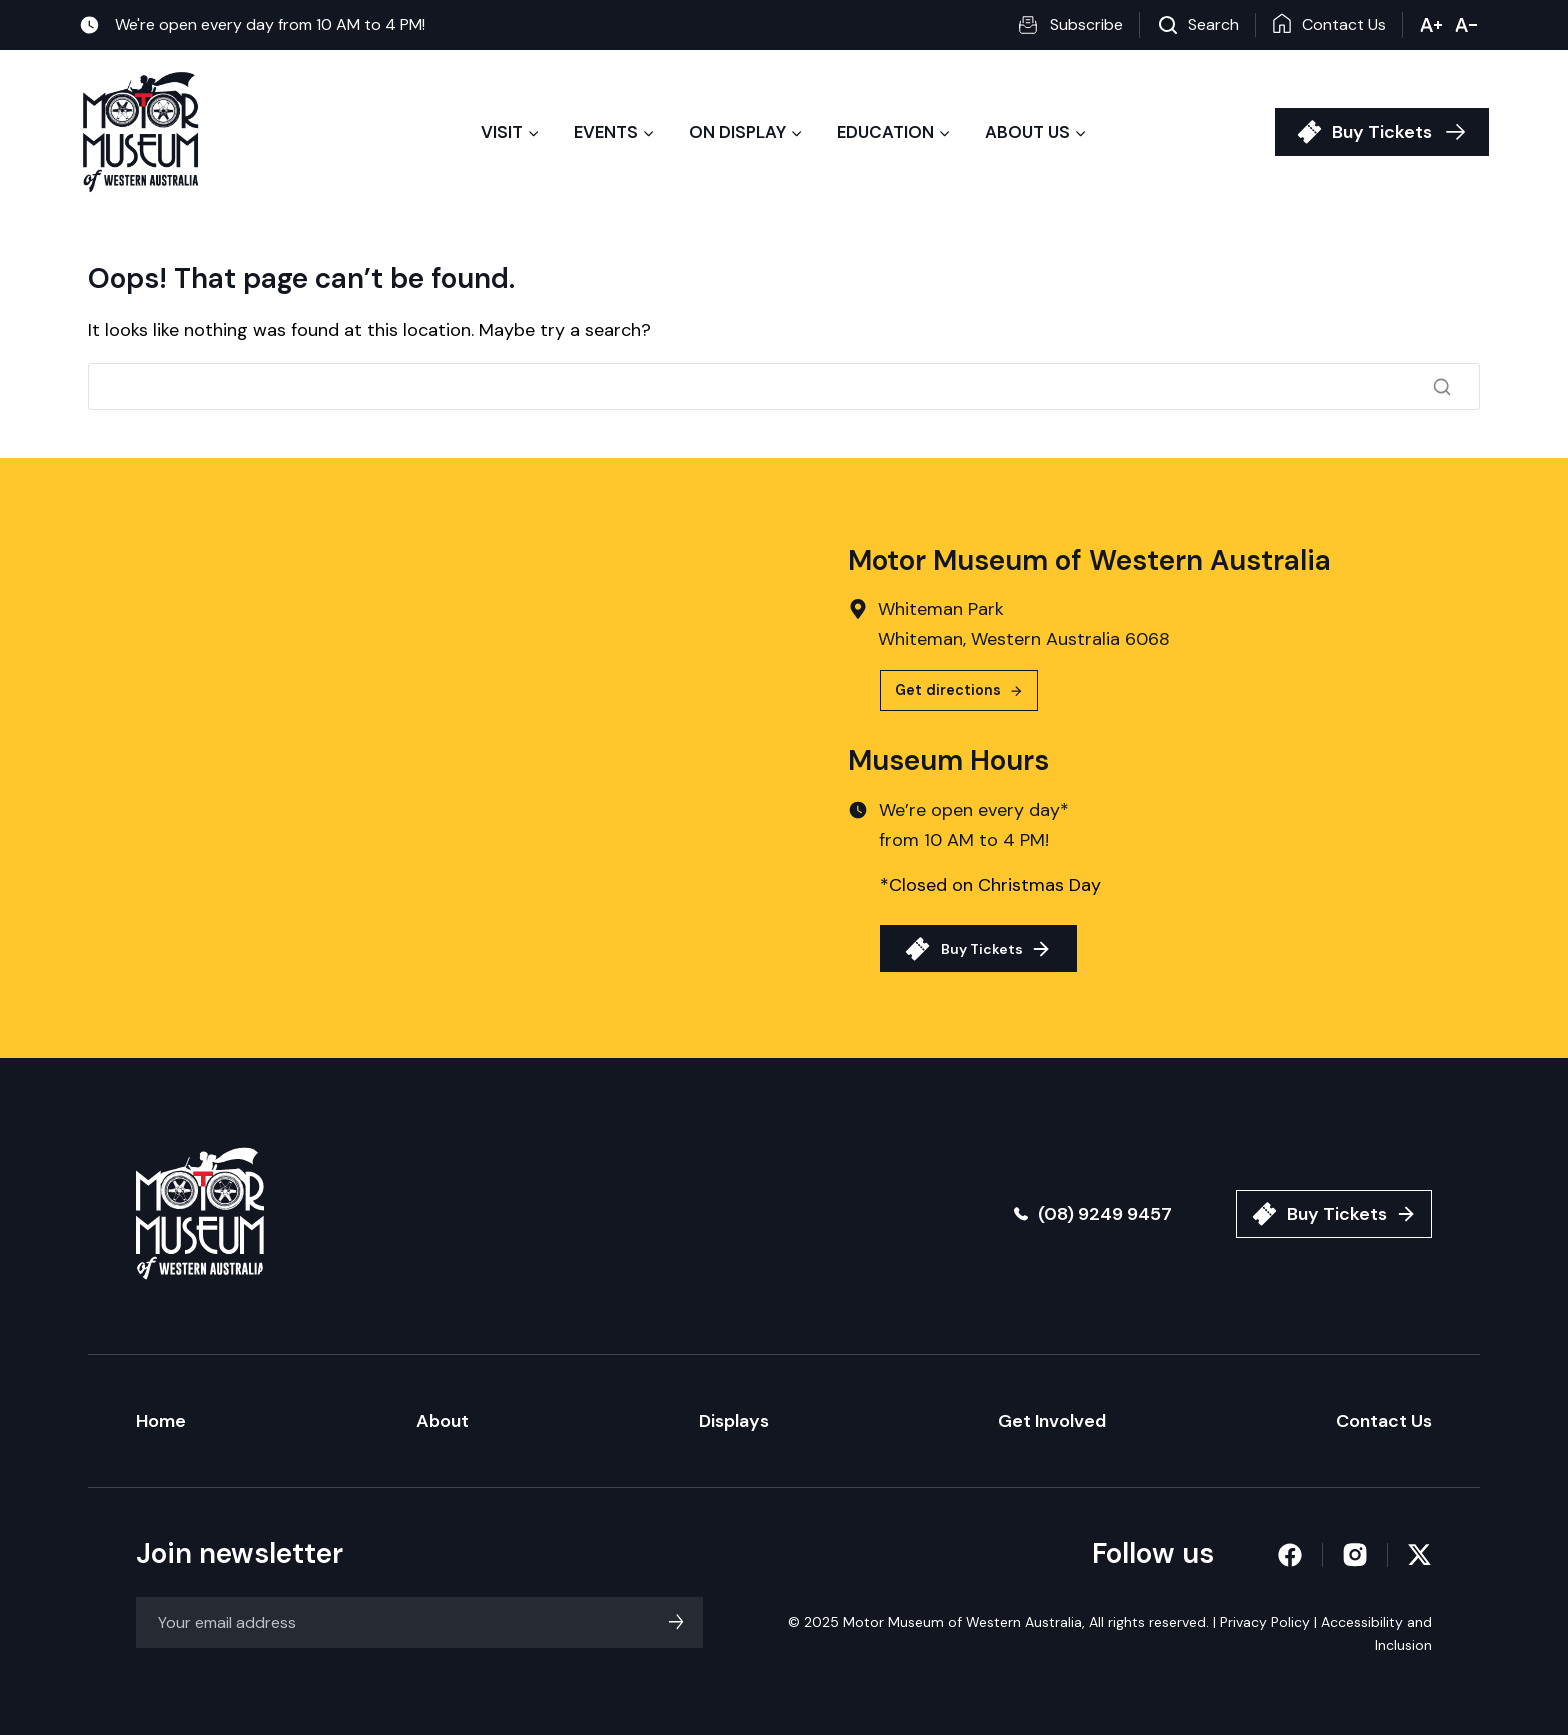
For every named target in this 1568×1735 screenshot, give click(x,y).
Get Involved (1052, 1421)
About (442, 1421)
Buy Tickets (1382, 132)
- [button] (1466, 25)
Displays (734, 1421)
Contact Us (1384, 1421)
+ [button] (1431, 25)
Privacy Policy (1265, 1622)
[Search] (784, 386)
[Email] (419, 1622)
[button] (1078, 25)
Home (161, 1421)
